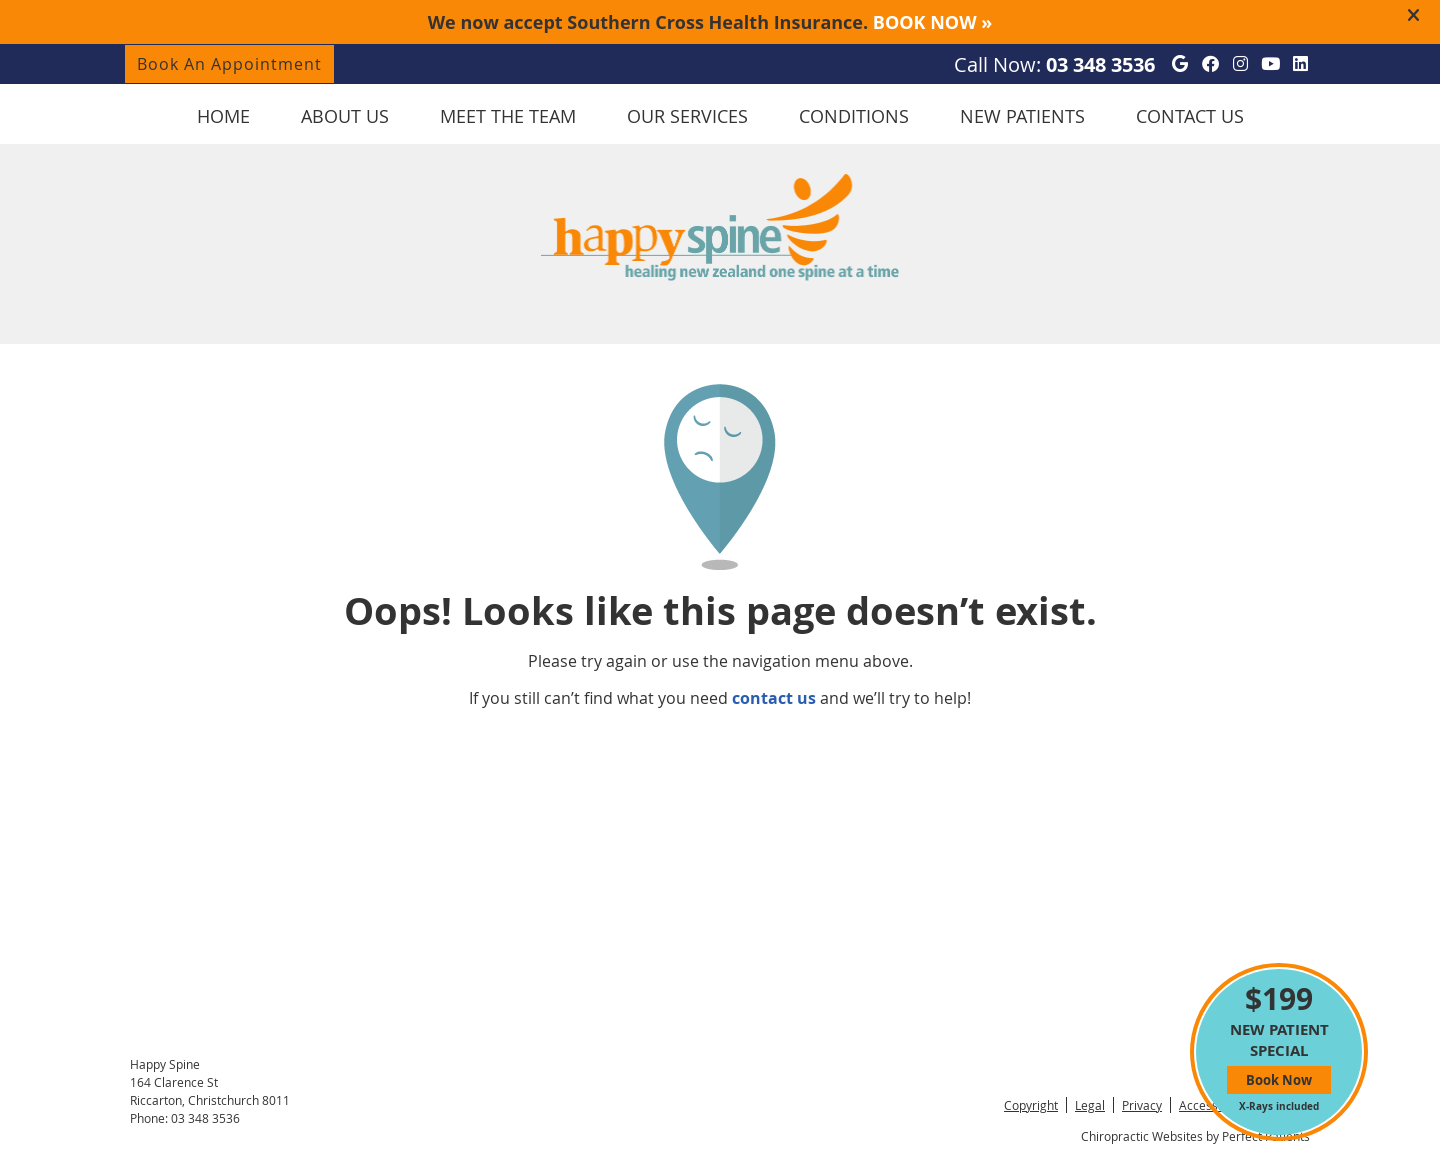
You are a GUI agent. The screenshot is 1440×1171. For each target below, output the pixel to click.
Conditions (854, 116)
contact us (774, 698)
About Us (345, 116)
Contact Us (1190, 116)
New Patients (1022, 116)
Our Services (687, 116)
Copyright (1031, 1105)
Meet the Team (508, 116)
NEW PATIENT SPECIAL (1279, 1045)
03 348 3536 (1100, 64)
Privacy (1142, 1105)
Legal (1090, 1105)
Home (223, 116)
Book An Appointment (229, 64)
